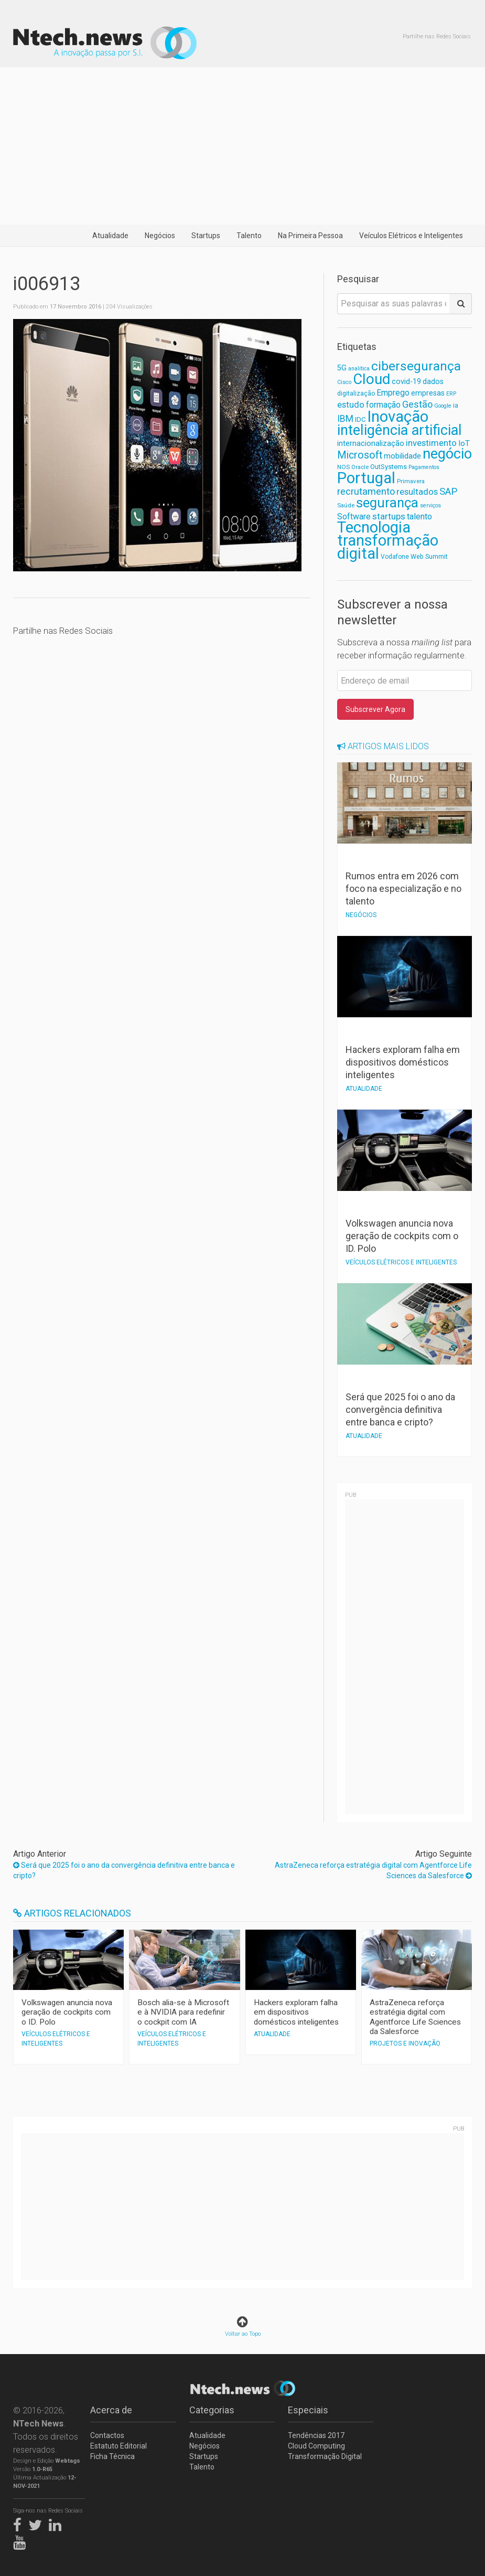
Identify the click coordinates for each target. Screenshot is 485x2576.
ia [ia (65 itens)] (455, 405)
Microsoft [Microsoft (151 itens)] (359, 455)
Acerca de (111, 2409)
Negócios (160, 235)
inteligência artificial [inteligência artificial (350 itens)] (399, 430)
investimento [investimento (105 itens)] (431, 443)
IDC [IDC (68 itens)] (360, 419)
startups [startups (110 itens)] (388, 516)
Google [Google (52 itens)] (442, 405)
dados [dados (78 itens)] (433, 381)
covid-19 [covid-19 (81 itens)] (406, 381)
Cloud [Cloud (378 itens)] (371, 379)
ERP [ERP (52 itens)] (451, 393)
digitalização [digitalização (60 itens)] (356, 393)
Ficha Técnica (112, 2456)
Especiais (308, 2409)
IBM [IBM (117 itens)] (345, 418)
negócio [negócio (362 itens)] (447, 453)
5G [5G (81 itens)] (342, 368)
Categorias (211, 2409)
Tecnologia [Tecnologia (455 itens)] (374, 527)
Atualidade (110, 235)
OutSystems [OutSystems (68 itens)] (388, 467)
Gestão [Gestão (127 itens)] (417, 404)
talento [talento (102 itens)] (419, 516)
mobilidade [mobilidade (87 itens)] (402, 456)
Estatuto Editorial (118, 2446)
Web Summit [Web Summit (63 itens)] (429, 556)
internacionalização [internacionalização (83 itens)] (370, 443)
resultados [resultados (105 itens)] (417, 491)
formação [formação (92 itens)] (383, 405)
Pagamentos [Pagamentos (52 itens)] (423, 467)
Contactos (107, 2435)
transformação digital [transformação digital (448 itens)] (387, 546)
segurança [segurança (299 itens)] (387, 502)
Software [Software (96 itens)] (354, 516)
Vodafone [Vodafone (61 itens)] (395, 556)
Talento (249, 235)
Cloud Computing (316, 2446)
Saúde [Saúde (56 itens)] (345, 505)
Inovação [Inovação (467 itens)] (397, 416)
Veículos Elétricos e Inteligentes (411, 235)
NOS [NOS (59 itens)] (343, 467)
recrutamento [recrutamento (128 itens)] (366, 491)
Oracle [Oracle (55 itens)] (360, 467)
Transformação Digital (325, 2456)
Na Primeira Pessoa (310, 235)
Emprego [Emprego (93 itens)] (392, 393)
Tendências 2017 (316, 2435)
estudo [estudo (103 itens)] (350, 405)
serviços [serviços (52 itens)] (430, 505)
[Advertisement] (242, 145)
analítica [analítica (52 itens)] (359, 368)
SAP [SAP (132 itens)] (448, 491)
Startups (205, 235)
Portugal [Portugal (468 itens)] (366, 478)
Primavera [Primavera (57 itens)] (411, 481)
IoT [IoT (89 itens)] (464, 443)
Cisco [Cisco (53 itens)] (344, 382)
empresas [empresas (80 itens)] (428, 393)
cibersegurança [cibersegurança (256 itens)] (416, 366)
